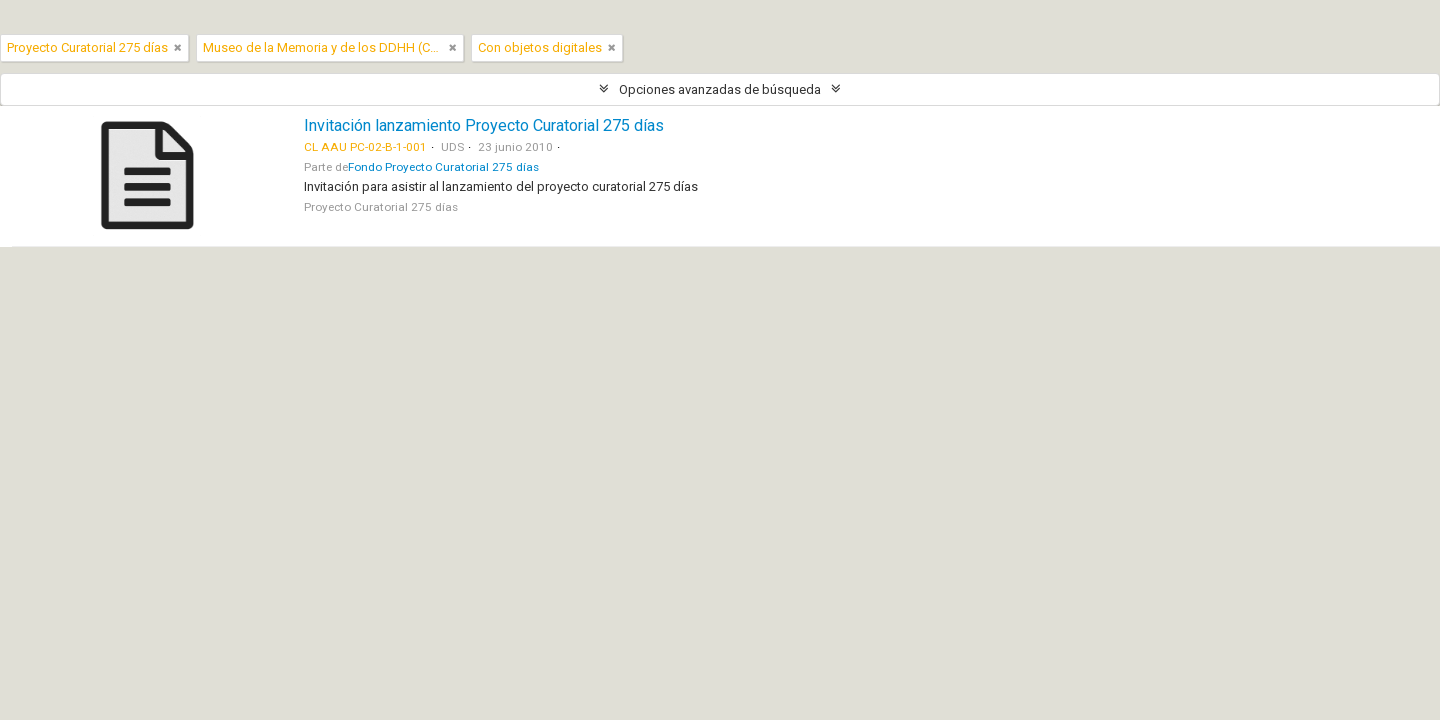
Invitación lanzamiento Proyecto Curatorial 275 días (484, 125)
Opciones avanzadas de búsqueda (720, 89)
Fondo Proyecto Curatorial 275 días (443, 167)
